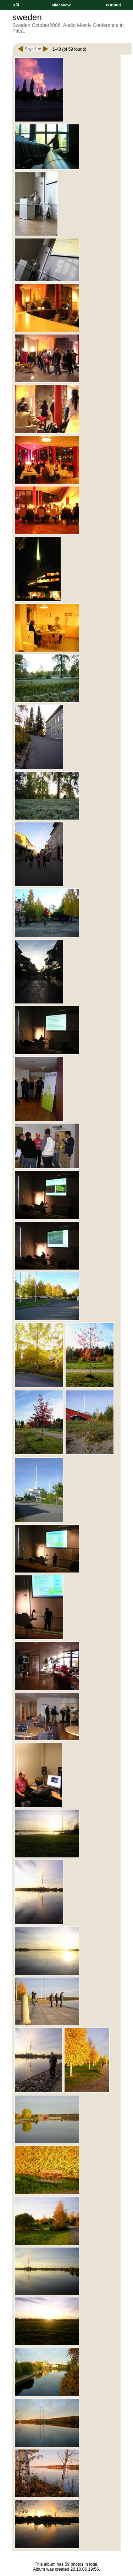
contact (113, 4)
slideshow (61, 5)
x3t (16, 4)
